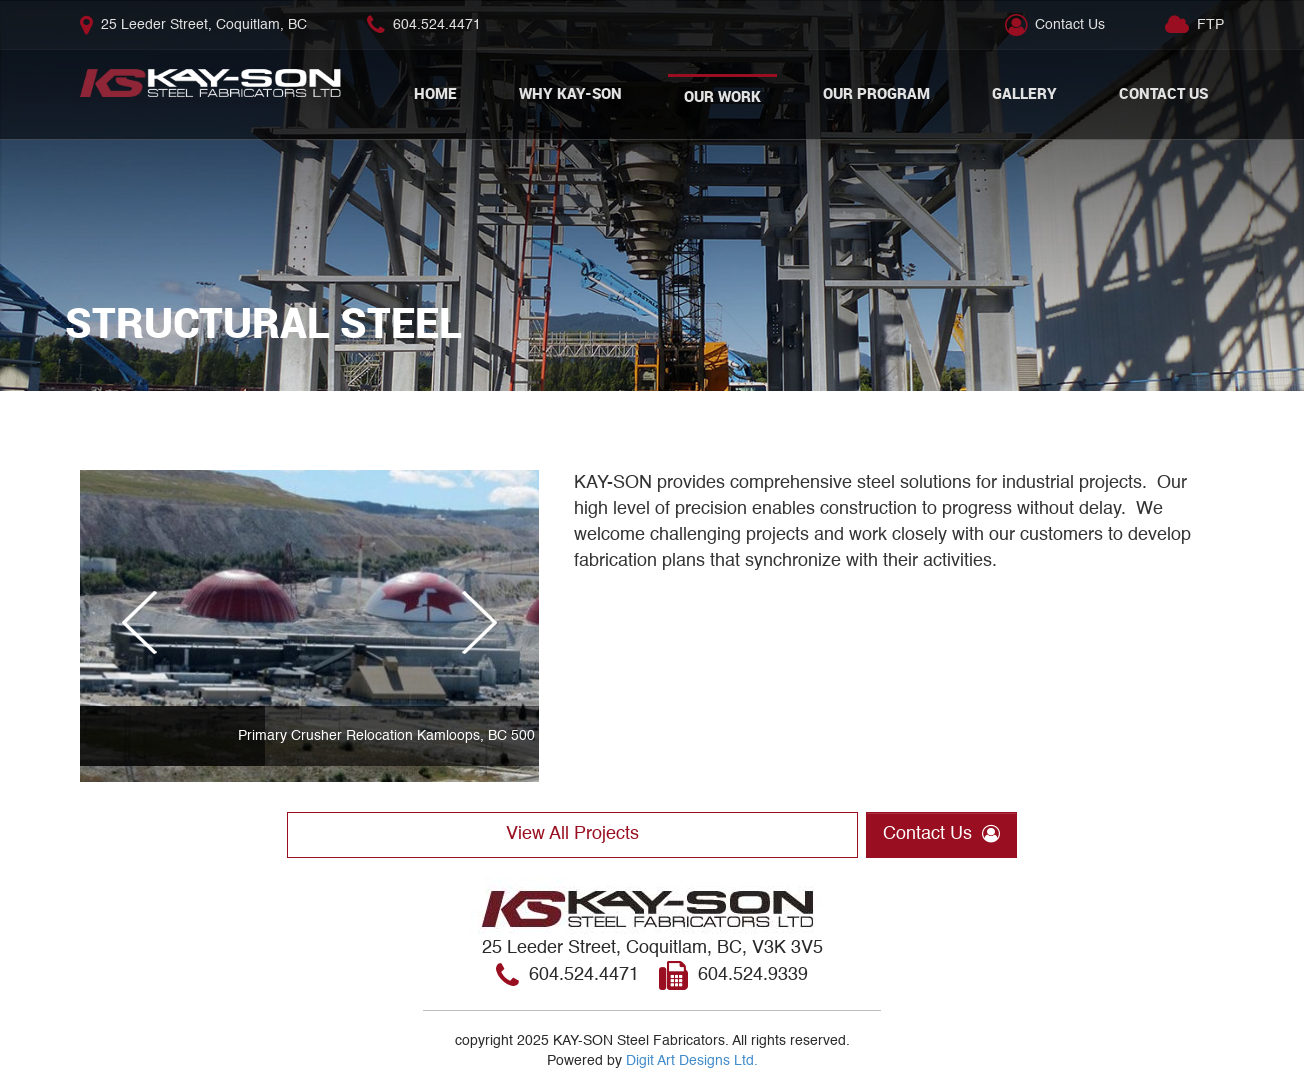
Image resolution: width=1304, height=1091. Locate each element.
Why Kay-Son (570, 93)
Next (472, 641)
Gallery (1024, 93)
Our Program (876, 93)
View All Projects (572, 834)
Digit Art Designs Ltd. (692, 1061)
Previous (147, 641)
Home (435, 93)
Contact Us (1070, 25)
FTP (1210, 25)
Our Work (722, 96)
